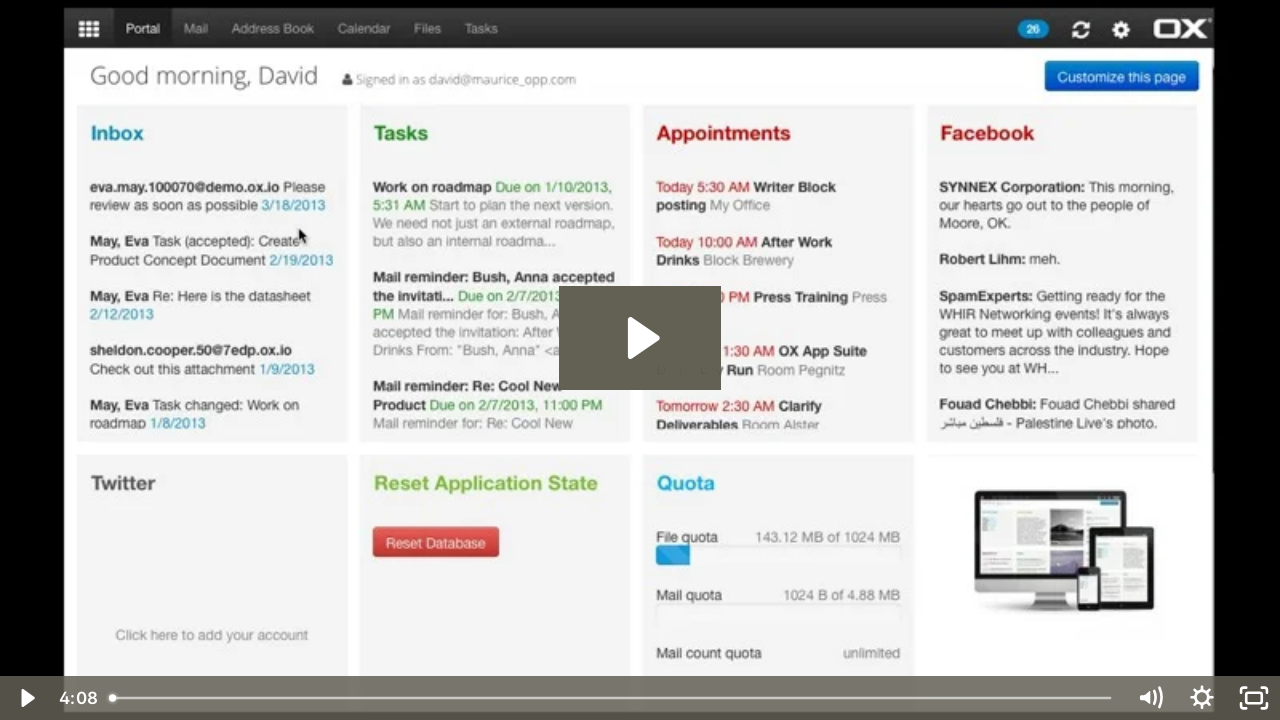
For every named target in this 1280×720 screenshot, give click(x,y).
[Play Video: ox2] (640, 338)
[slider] (612, 698)
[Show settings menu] (1202, 698)
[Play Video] (26, 698)
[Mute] (1150, 698)
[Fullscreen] (1254, 698)
